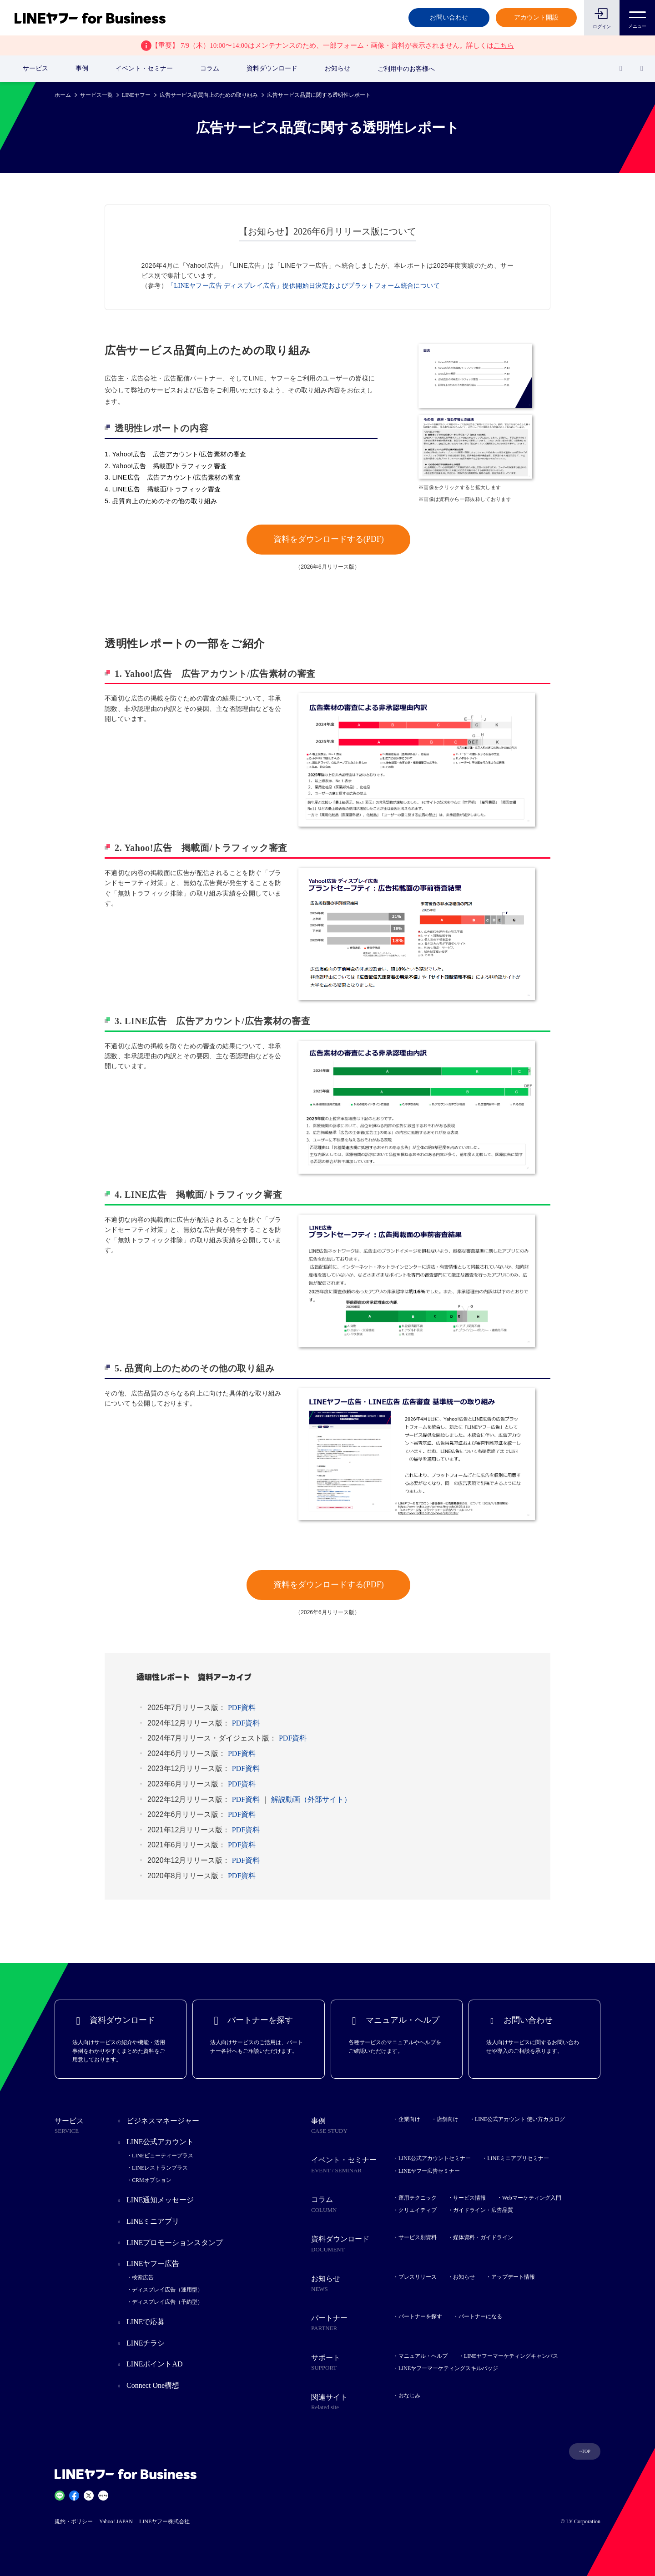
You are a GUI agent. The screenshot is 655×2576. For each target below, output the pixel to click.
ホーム (63, 95)
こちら (504, 45)
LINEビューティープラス (162, 2155)
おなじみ (409, 2395)
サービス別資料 (417, 2237)
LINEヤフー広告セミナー (429, 2171)
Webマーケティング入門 (531, 2198)
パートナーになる (480, 2316)
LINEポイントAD (154, 2364)
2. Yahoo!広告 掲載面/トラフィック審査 (166, 466)
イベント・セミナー (144, 68)
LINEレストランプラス (160, 2168)
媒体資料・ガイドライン (483, 2237)
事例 (82, 68)
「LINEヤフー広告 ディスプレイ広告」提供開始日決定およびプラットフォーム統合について (303, 285)
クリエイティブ (417, 2210)
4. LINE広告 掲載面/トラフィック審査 (163, 489)
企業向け (409, 2119)
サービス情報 (469, 2198)
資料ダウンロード (272, 68)
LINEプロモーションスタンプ (174, 2242)
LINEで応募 (145, 2322)
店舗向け (447, 2119)
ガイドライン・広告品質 (483, 2210)
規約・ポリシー (74, 2521)
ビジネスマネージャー (162, 2121)
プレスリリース (417, 2277)
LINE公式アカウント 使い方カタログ (520, 2119)
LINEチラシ (145, 2343)
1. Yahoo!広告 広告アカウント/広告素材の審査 (176, 454)
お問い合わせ (449, 17)
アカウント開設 (536, 17)
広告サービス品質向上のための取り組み (209, 95)
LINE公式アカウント (160, 2142)
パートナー (352, 2323)
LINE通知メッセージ (160, 2200)
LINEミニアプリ (152, 2221)
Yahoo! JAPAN (116, 2521)
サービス (35, 68)
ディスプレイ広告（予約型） (167, 2302)
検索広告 (143, 2277)
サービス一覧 (96, 95)
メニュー (637, 17)
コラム (209, 68)
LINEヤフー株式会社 (164, 2521)
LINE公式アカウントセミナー (434, 2158)
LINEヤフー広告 (152, 2263)
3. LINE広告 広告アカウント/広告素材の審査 (173, 477)
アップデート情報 (513, 2277)
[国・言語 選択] (641, 68)
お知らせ (337, 68)
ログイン (602, 26)
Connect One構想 (152, 2385)
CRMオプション (151, 2180)
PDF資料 (242, 1707)
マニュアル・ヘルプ (423, 2356)
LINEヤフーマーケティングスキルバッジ (448, 2368)
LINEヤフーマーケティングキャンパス (511, 2356)
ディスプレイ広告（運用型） (167, 2289)
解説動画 (311, 1799)
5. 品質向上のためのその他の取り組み (161, 501)
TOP (586, 2451)
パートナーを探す (420, 2316)
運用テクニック (417, 2198)
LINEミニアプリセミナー (518, 2158)
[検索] (620, 68)
